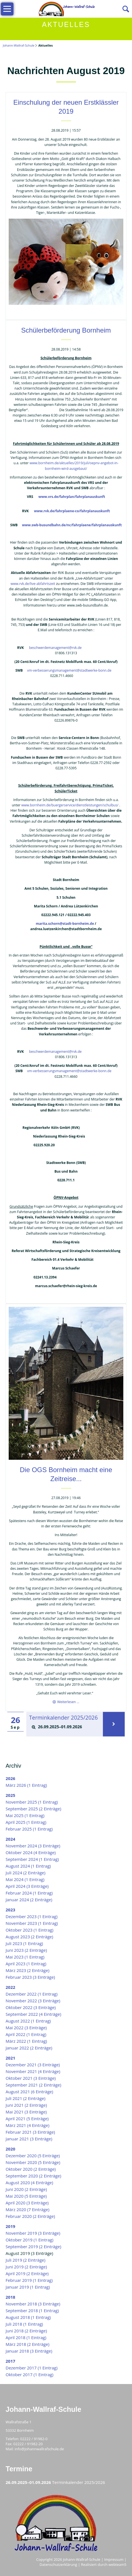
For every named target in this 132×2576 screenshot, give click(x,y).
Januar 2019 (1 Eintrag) (28, 2287)
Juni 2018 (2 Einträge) (26, 2331)
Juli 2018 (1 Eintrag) (24, 2324)
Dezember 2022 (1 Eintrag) (31, 1994)
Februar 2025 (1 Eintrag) (29, 1829)
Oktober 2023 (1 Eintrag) (29, 1930)
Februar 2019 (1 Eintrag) (29, 2280)
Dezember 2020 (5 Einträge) (33, 2155)
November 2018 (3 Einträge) (33, 2304)
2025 (10, 1795)
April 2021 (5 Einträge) (27, 2118)
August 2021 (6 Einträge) (29, 2091)
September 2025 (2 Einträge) (33, 1808)
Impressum (114, 2559)
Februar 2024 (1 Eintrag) (29, 1893)
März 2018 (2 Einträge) (27, 2344)
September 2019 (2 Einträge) (33, 2246)
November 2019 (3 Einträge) (33, 2233)
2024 (10, 1839)
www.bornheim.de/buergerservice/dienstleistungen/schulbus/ (70, 805)
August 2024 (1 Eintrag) (28, 1866)
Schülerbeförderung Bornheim (66, 330)
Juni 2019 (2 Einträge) (26, 2267)
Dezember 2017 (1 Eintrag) (31, 2368)
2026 (10, 1778)
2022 (10, 1987)
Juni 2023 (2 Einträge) (26, 1950)
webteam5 (117, 2564)
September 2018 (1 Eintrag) (32, 2310)
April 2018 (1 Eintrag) (26, 2337)
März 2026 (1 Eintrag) (26, 1785)
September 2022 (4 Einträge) (33, 2014)
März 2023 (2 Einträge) (27, 1970)
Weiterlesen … (68, 1701)
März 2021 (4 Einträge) (27, 2125)
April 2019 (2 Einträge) (27, 2273)
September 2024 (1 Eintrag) (32, 1859)
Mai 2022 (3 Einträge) (26, 2027)
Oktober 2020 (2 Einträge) (31, 2169)
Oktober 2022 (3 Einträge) (31, 2007)
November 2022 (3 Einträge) (33, 2000)
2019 (10, 2226)
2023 (10, 1909)
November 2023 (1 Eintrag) (32, 1923)
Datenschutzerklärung (58, 2564)
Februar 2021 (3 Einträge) (30, 2132)
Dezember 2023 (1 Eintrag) (31, 1916)
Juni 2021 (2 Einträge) (26, 2105)
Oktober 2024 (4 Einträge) (31, 1852)
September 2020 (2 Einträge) (33, 2176)
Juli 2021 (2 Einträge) (25, 2098)
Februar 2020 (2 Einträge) (30, 2216)
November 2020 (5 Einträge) (33, 2162)
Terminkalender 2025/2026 (63, 1717)
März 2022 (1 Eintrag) (26, 2041)
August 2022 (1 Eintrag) (28, 2021)
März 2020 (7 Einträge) (27, 2209)
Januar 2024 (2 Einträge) (29, 1899)
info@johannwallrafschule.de (39, 2448)
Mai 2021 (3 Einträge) (26, 2112)
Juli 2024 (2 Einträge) (25, 1872)
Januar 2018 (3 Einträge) (29, 2351)
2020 (10, 2149)
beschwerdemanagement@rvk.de (55, 647)
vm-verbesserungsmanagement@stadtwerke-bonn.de (69, 670)
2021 (10, 2058)
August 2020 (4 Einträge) (29, 2182)
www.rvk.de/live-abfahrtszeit (33, 583)
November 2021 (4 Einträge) (33, 2071)
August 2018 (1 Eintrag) (28, 2317)
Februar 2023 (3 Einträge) (30, 1977)
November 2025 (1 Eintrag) (32, 1802)
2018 (10, 2297)
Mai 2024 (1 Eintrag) (25, 1879)
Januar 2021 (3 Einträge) (29, 2139)
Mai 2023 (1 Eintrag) (25, 1957)
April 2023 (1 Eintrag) (26, 1963)
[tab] (64, 1726)
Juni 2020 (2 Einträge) (26, 2189)
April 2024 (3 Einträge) (27, 1886)
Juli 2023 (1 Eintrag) (24, 1943)
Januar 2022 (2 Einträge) (29, 2048)
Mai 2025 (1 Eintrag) (25, 1815)
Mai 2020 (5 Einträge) (26, 2196)
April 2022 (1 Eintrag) (26, 2034)
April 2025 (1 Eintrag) (26, 1822)
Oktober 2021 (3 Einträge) (31, 2078)
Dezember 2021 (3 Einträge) (33, 2064)
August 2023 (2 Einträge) (29, 1936)
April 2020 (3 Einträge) (27, 2203)
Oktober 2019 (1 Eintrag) (29, 2240)
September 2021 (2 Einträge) (33, 2085)
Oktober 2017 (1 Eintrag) (29, 2374)
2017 (10, 2361)
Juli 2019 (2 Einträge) (25, 2260)
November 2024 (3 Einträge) (33, 1846)
